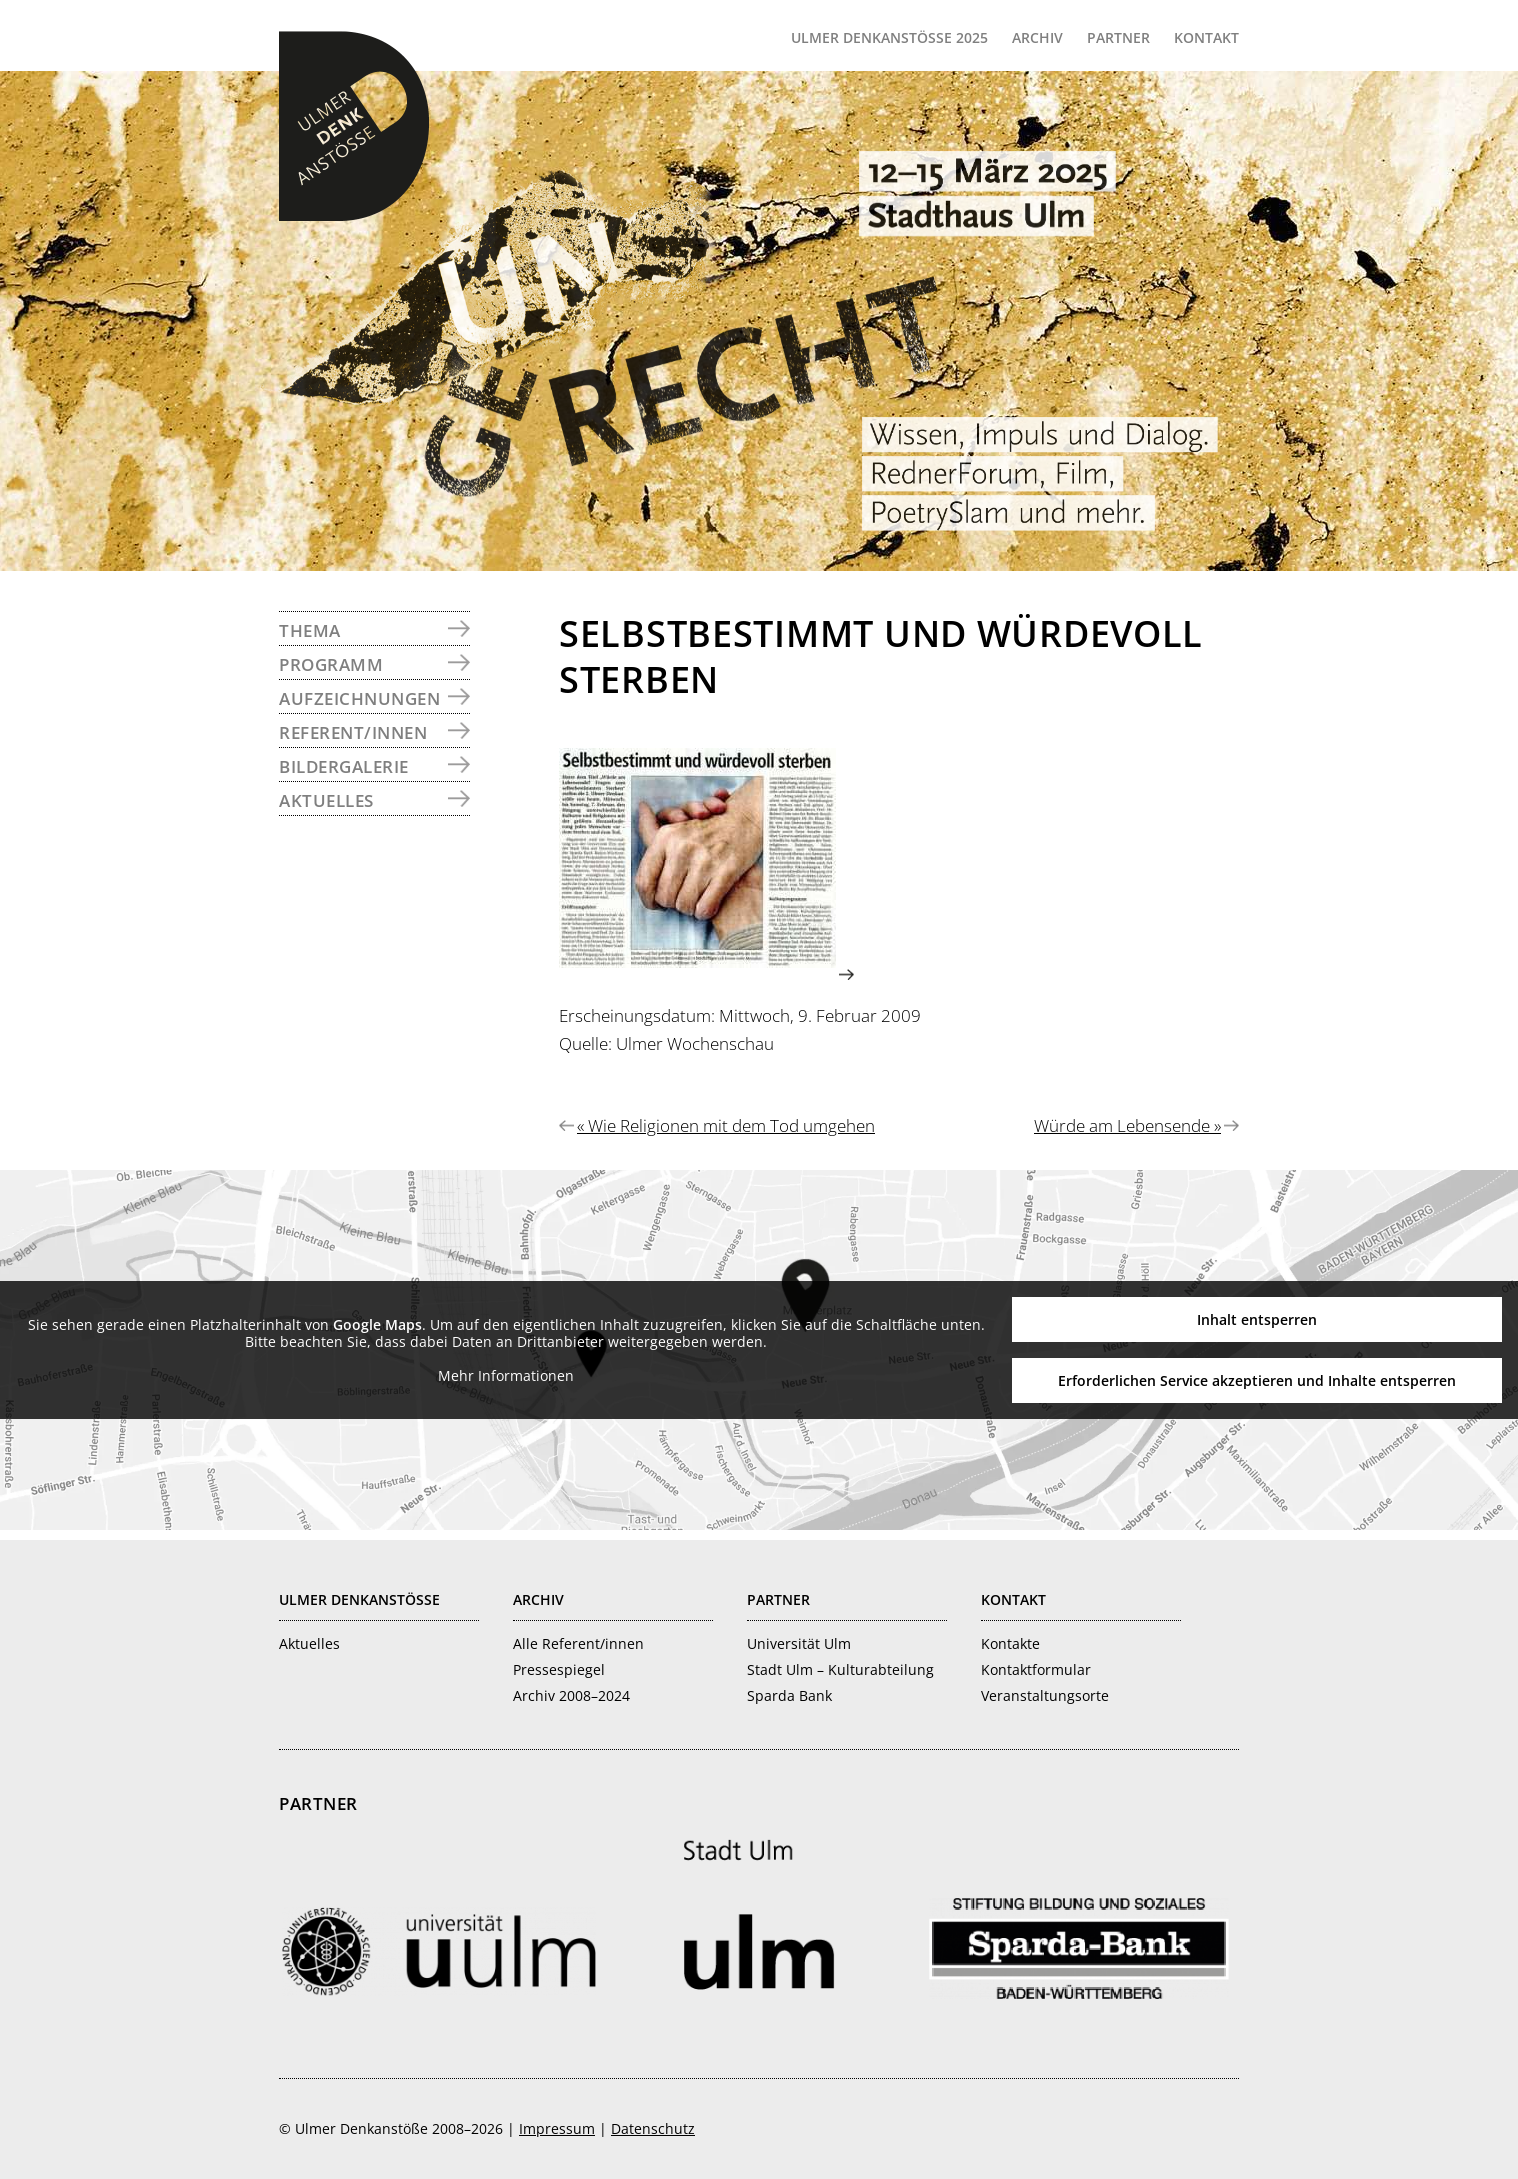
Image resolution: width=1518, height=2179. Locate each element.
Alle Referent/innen (578, 1643)
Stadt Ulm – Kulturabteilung (840, 1669)
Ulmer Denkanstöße (354, 126)
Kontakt (1013, 1599)
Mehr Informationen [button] (506, 1376)
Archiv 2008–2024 (571, 1695)
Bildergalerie (344, 766)
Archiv (538, 1599)
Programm (331, 664)
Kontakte (1010, 1643)
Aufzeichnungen (359, 698)
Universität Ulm (799, 1643)
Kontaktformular (1036, 1669)
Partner (778, 1599)
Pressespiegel (559, 1669)
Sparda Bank (789, 1695)
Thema (310, 630)
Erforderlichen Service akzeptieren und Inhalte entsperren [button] (1257, 1380)
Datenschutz (653, 2128)
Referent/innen (353, 732)
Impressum (557, 2128)
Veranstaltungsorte (1045, 1695)
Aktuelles (326, 800)
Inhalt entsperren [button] (1257, 1319)
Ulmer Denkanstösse (359, 1599)
